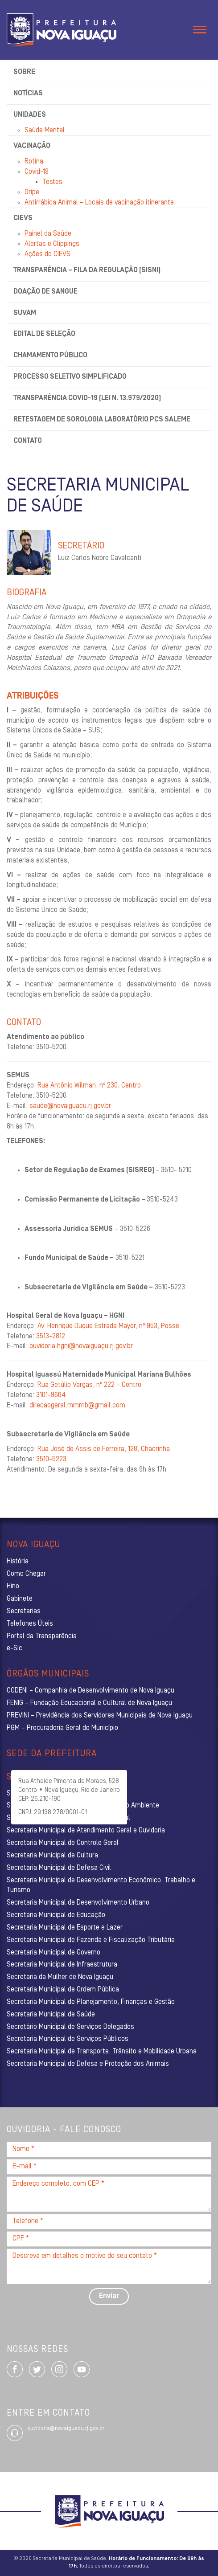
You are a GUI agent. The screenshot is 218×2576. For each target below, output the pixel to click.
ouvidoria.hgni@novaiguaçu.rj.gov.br (81, 1346)
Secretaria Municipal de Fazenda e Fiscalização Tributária (91, 1940)
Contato (27, 441)
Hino (13, 1586)
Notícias (28, 93)
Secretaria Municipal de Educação (56, 1915)
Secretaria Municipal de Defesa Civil (59, 1868)
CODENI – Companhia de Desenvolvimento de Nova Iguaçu (90, 1690)
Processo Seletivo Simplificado (70, 376)
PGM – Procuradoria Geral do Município (62, 1728)
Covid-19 (37, 172)
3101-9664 (51, 1395)
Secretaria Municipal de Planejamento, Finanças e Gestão (91, 2002)
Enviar (109, 2296)
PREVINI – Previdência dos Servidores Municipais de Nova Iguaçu (100, 1715)
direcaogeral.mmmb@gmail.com (77, 1405)
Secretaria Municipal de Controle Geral (63, 1843)
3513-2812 (50, 1336)
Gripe (32, 192)
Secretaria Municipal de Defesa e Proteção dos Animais (88, 2064)
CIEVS (23, 218)
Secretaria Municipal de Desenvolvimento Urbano (78, 1902)
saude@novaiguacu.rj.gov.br (70, 1106)
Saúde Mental (45, 130)
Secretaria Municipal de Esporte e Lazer (65, 1927)
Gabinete (20, 1599)
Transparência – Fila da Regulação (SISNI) (86, 270)
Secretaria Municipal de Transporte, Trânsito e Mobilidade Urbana (102, 2051)
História (18, 1561)
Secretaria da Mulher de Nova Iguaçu (60, 1977)
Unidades (29, 115)
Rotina (34, 161)
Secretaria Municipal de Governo (53, 1952)
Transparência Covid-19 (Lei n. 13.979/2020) (87, 398)
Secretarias (24, 1611)
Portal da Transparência (42, 1636)
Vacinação (31, 146)
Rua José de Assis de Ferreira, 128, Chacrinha (103, 1449)
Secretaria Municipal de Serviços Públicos (67, 2039)
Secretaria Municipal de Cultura (52, 1855)
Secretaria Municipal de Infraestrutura (62, 1964)
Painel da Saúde (48, 233)
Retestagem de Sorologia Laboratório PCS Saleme (101, 419)
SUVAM (24, 313)
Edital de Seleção (44, 334)
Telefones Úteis (30, 1623)
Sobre (24, 72)
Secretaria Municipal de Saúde (51, 2014)
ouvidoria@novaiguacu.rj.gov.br (65, 2428)
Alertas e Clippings (52, 244)
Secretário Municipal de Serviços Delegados (70, 2027)
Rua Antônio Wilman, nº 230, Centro (89, 1085)
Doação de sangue (45, 291)
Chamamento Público (50, 355)
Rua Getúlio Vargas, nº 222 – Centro (89, 1385)
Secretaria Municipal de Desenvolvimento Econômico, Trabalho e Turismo (101, 1885)
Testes (52, 182)
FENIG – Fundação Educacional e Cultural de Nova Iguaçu (89, 1703)
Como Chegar (26, 1574)
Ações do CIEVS (47, 254)
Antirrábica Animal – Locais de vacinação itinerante (99, 202)
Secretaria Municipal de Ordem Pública (63, 1989)
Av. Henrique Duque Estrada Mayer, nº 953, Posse (108, 1326)
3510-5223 (51, 1459)
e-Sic (14, 1648)
